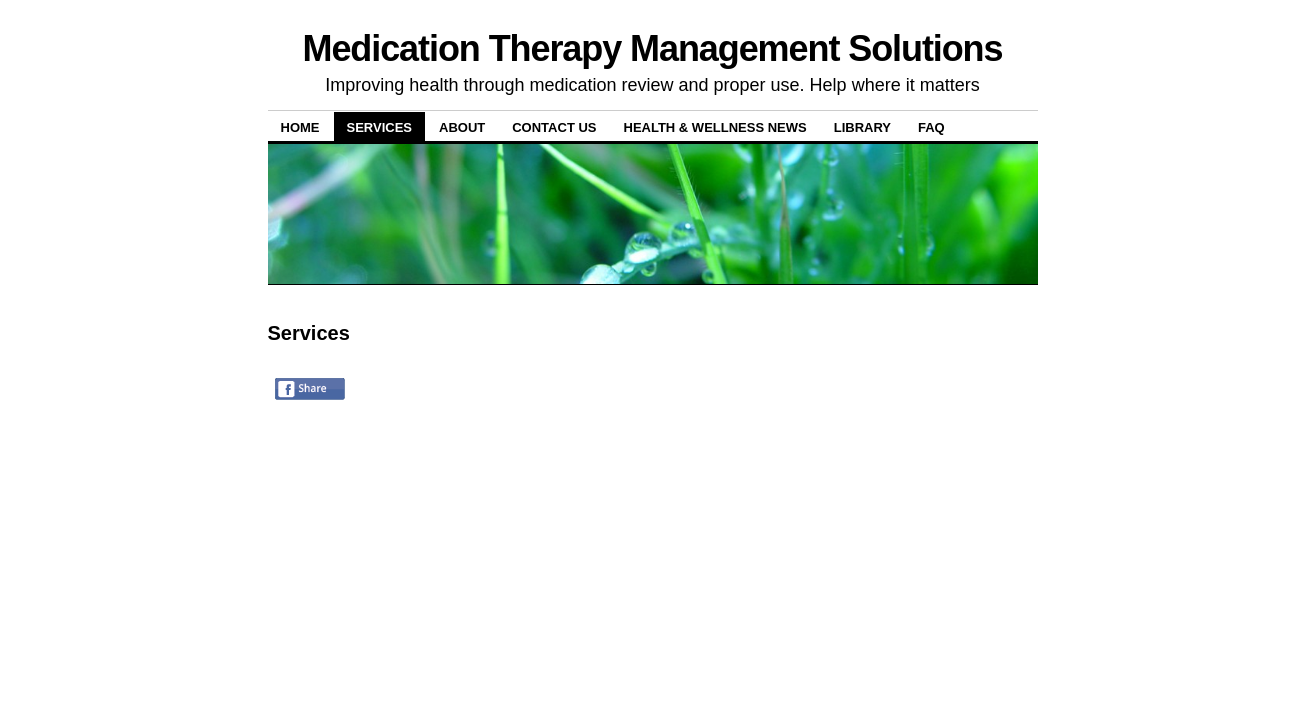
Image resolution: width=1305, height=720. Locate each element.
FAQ (931, 127)
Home (300, 127)
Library (862, 127)
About (462, 127)
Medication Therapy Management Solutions (653, 48)
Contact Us (554, 127)
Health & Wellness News (715, 127)
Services (380, 127)
